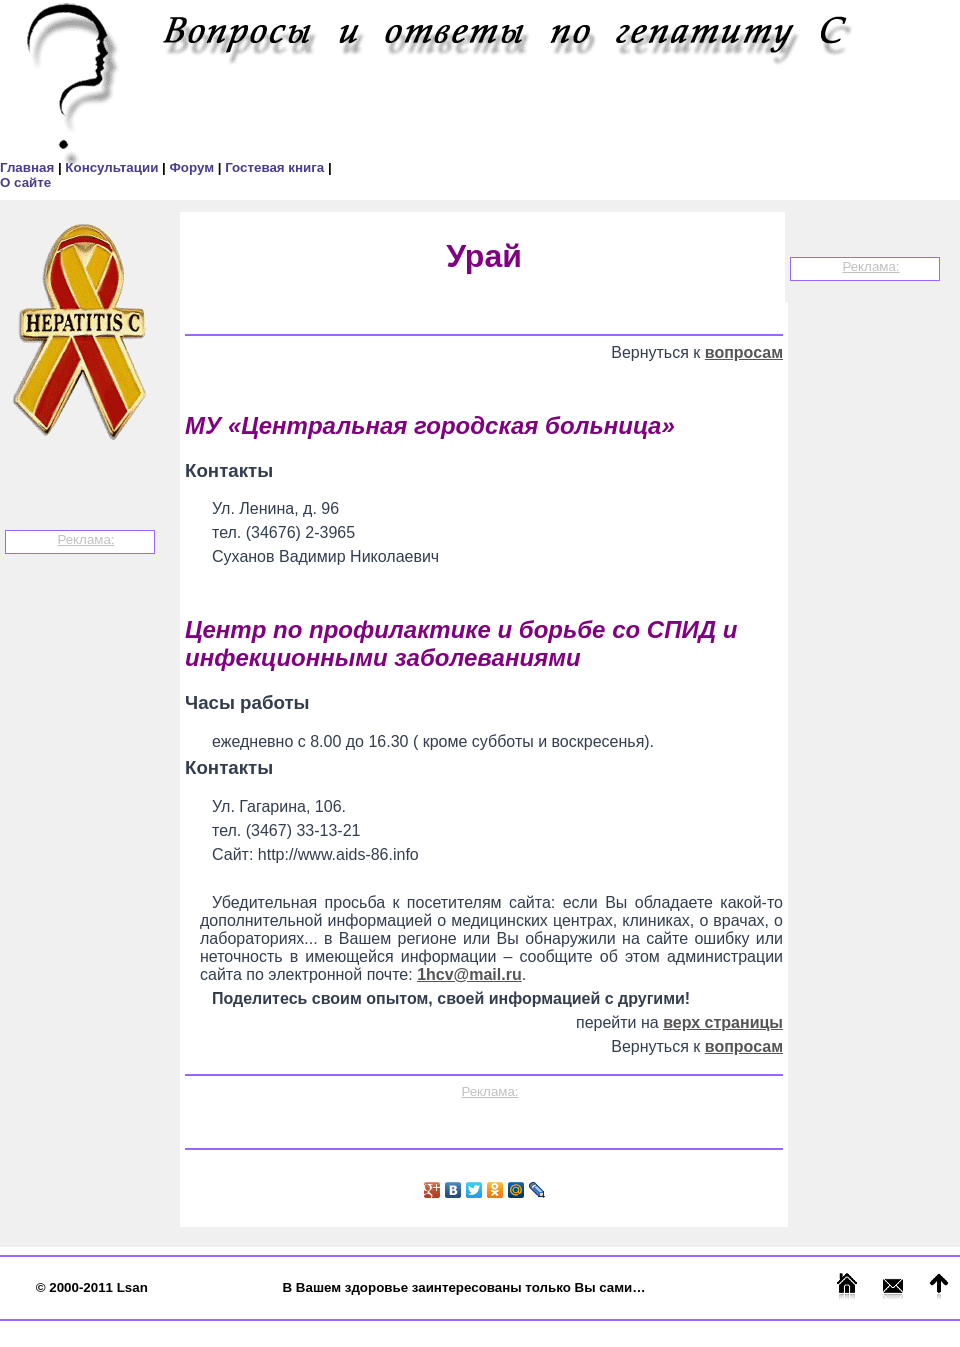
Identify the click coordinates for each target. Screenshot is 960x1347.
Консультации (113, 167)
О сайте (25, 182)
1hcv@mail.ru (469, 974)
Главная (29, 167)
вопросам (744, 352)
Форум (193, 167)
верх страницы (723, 1022)
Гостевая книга (276, 167)
